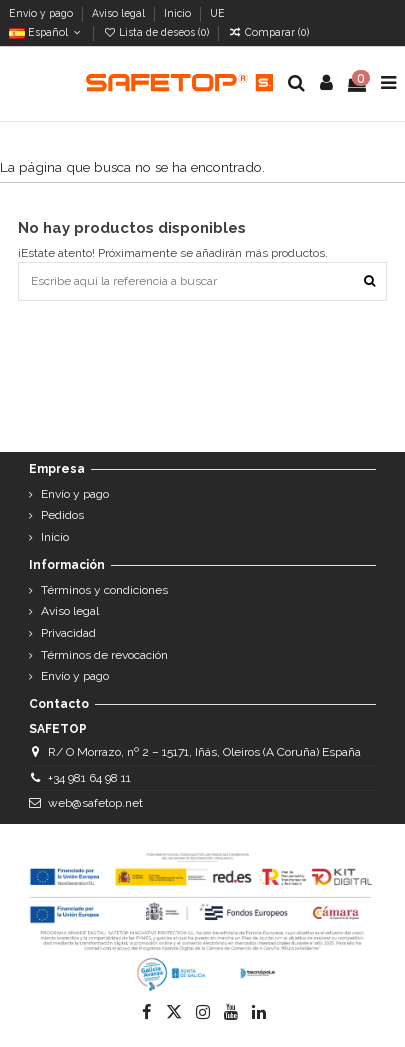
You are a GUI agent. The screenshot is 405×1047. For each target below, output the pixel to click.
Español (46, 32)
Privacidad (68, 633)
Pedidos (62, 515)
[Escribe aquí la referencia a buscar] (369, 281)
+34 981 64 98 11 (89, 778)
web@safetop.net (95, 803)
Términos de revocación (104, 655)
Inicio (179, 13)
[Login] (327, 83)
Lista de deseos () (157, 32)
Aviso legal (120, 13)
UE (219, 13)
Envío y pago (42, 13)
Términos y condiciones (104, 590)
